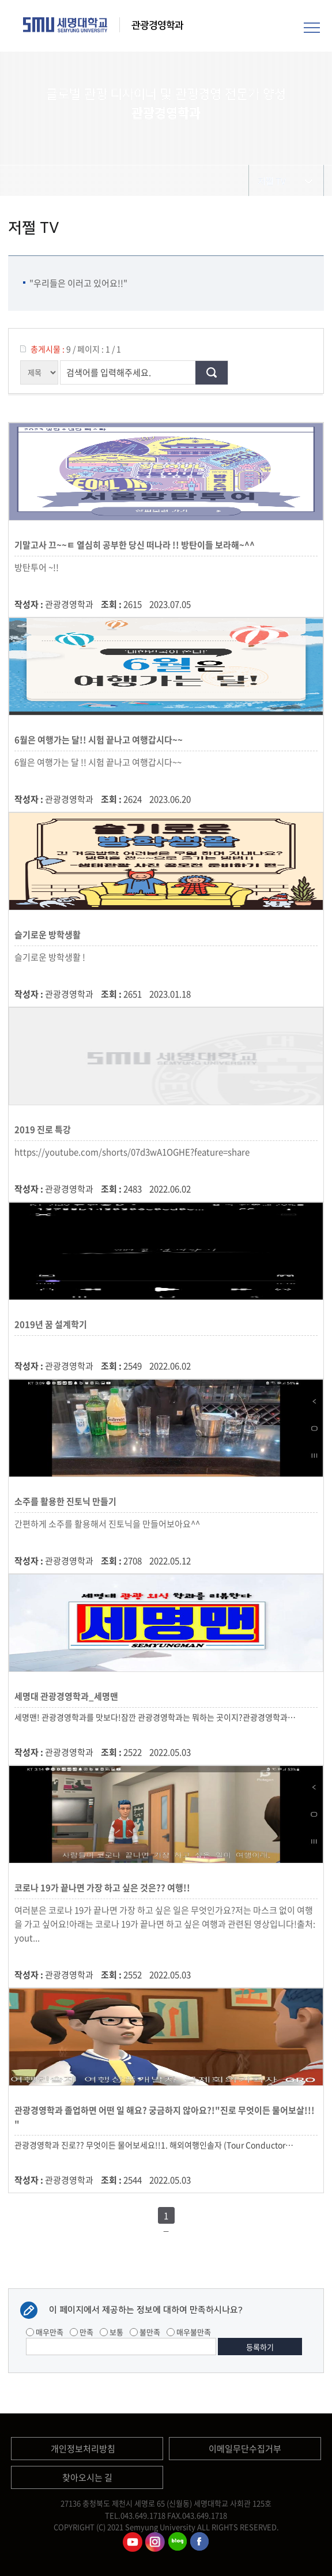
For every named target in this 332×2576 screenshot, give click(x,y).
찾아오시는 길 (87, 2477)
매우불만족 (189, 2331)
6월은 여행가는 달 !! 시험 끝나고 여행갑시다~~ (98, 762)
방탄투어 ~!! (36, 567)
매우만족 (44, 2331)
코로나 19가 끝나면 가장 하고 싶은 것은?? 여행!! (104, 1887)
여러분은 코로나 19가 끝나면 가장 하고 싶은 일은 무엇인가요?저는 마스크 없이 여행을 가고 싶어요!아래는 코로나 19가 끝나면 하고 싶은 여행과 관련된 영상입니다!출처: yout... (164, 1924)
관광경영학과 (157, 25)
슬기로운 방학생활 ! (49, 957)
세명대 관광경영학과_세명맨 (68, 1696)
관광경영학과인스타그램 (155, 2542)
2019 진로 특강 (44, 1129)
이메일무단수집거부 (245, 2448)
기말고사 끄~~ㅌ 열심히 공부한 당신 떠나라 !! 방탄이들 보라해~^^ (136, 544)
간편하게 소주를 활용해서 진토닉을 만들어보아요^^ (107, 1523)
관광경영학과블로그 (177, 2542)
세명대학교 (65, 24)
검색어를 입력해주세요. (108, 372)
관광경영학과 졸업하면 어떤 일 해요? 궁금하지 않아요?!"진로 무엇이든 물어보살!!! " (164, 2117)
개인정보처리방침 (83, 2448)
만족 (81, 2331)
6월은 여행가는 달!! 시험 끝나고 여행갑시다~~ (100, 739)
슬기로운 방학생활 (49, 934)
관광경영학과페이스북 (200, 2542)
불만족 (145, 2331)
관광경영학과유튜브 (132, 2542)
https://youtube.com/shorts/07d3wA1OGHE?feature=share (132, 1152)
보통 (111, 2331)
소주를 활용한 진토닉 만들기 (67, 1501)
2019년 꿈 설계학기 (52, 1324)
